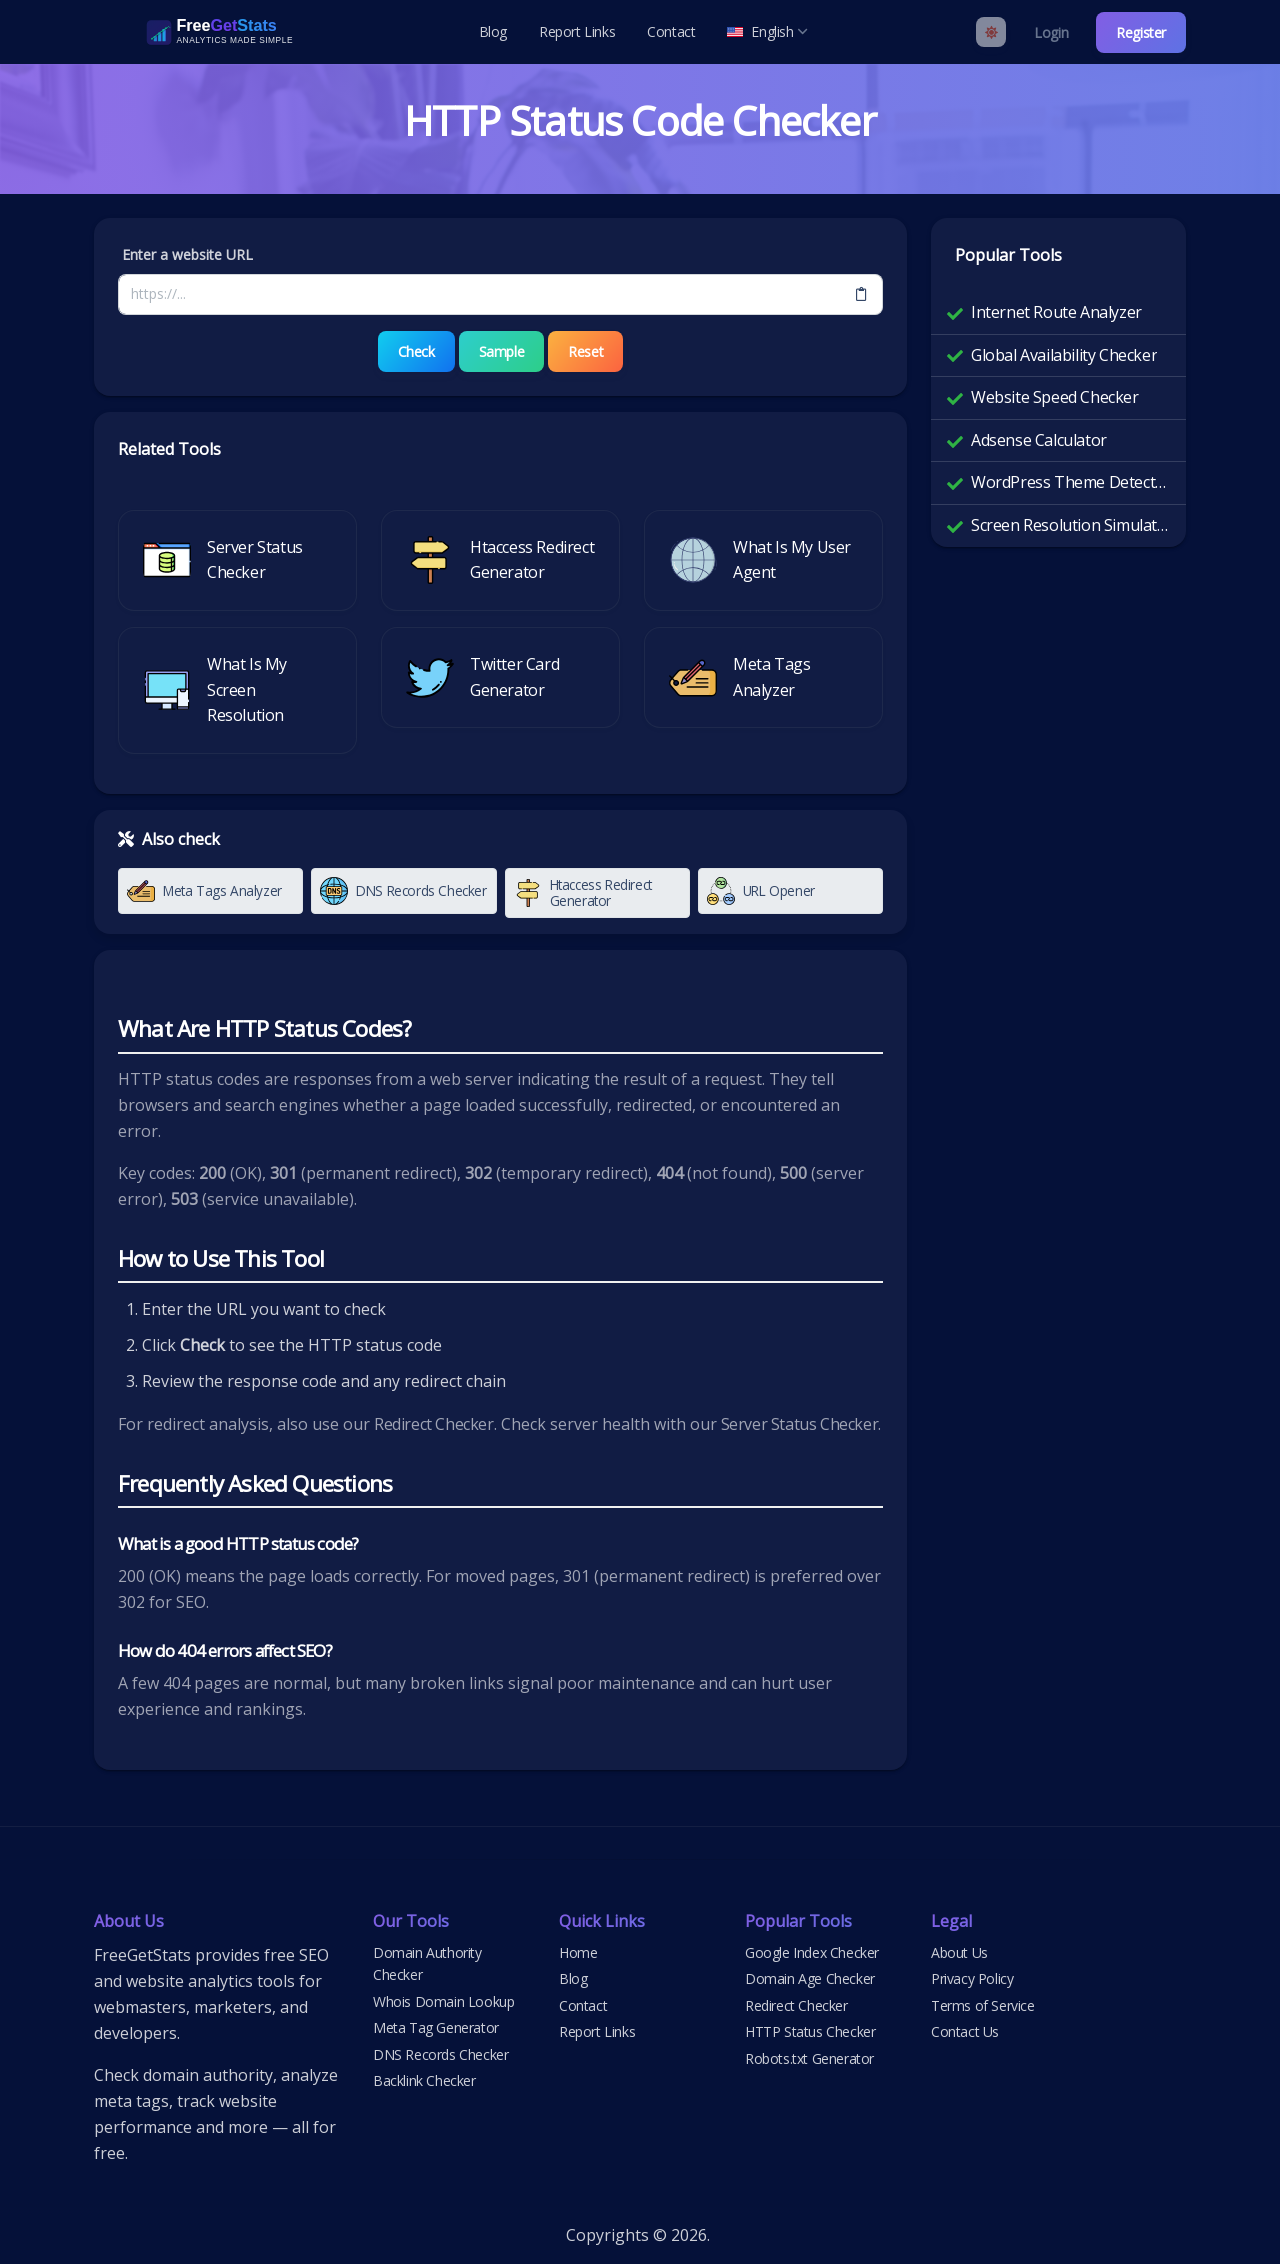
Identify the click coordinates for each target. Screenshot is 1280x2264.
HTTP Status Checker (810, 2031)
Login (1051, 32)
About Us (959, 1952)
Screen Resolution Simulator (1070, 525)
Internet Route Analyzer (1056, 312)
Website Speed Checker (1055, 397)
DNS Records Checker (440, 2054)
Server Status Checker (800, 1424)
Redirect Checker (434, 1424)
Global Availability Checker (1064, 355)
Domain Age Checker (810, 1978)
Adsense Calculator (1039, 440)
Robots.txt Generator (809, 2058)
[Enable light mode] (991, 32)
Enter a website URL (187, 254)
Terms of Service (983, 2005)
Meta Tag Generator (436, 2027)
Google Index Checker (812, 1952)
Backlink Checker (424, 2080)
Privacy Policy (972, 1978)
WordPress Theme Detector (1070, 482)
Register (1141, 32)
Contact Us (965, 2031)
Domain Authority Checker (427, 1963)
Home (578, 1952)
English (767, 31)
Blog (493, 31)
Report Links (577, 31)
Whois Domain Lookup (443, 2001)
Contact (671, 31)
